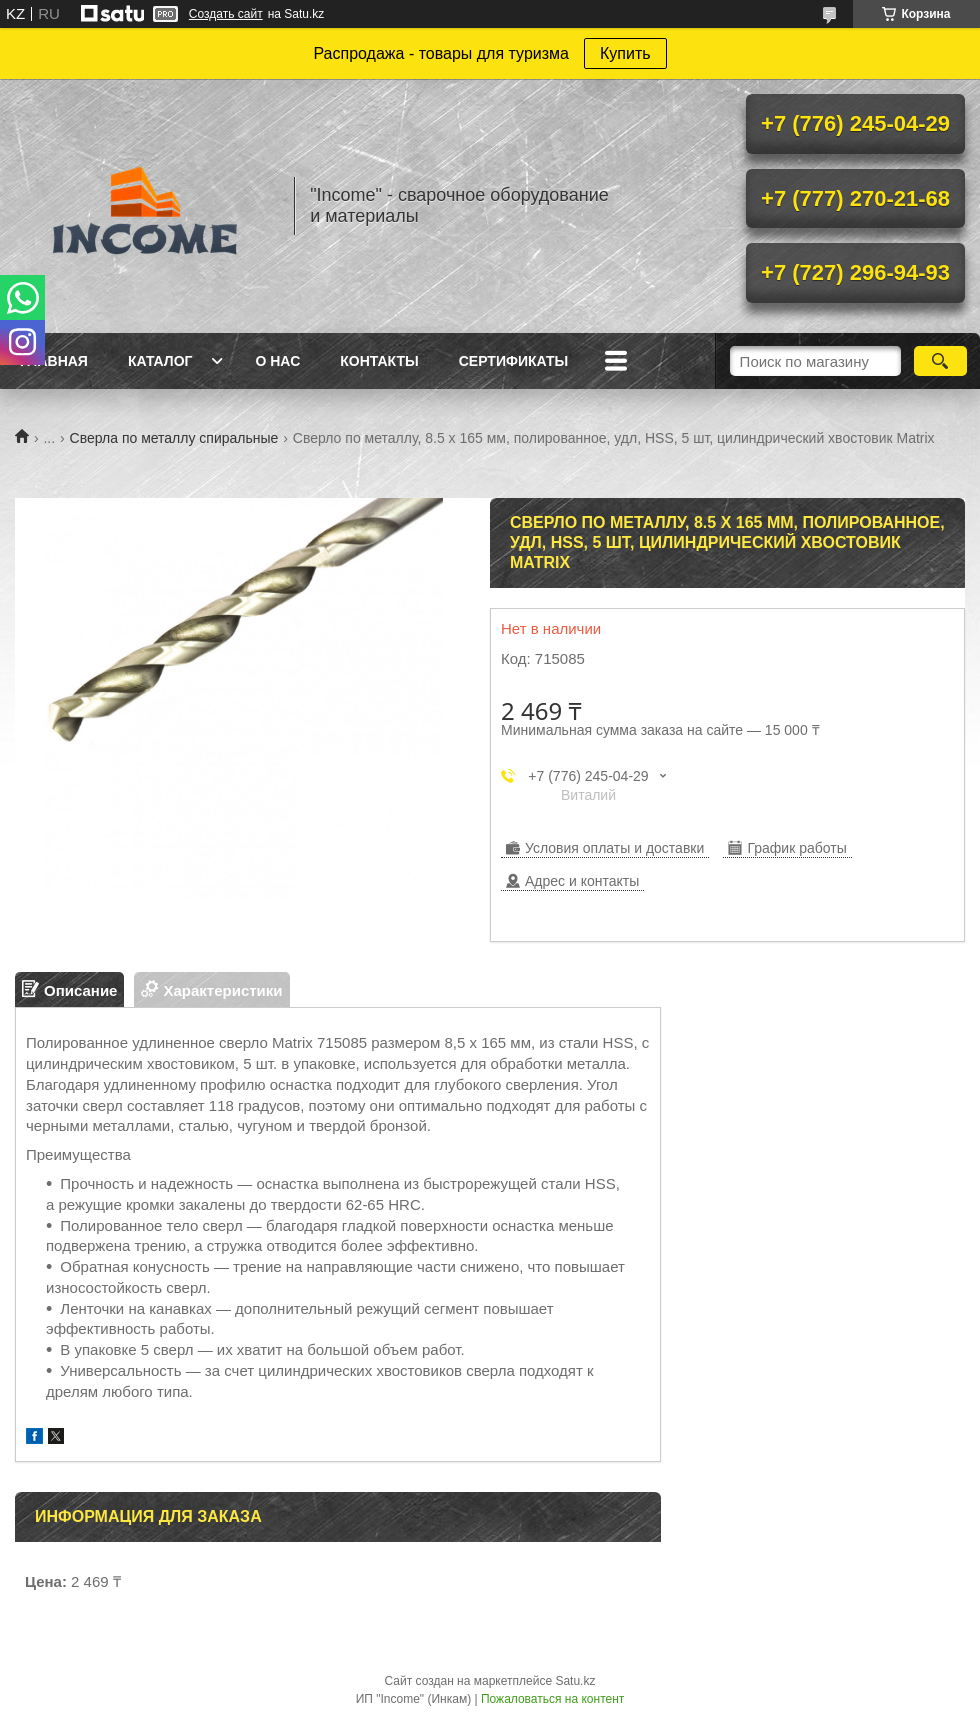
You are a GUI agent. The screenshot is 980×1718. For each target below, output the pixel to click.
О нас (277, 361)
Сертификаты (513, 361)
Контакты (379, 361)
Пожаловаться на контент (552, 1699)
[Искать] (940, 361)
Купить (625, 53)
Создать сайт (226, 14)
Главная (54, 361)
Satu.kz (575, 1681)
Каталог (160, 361)
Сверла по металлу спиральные (174, 438)
